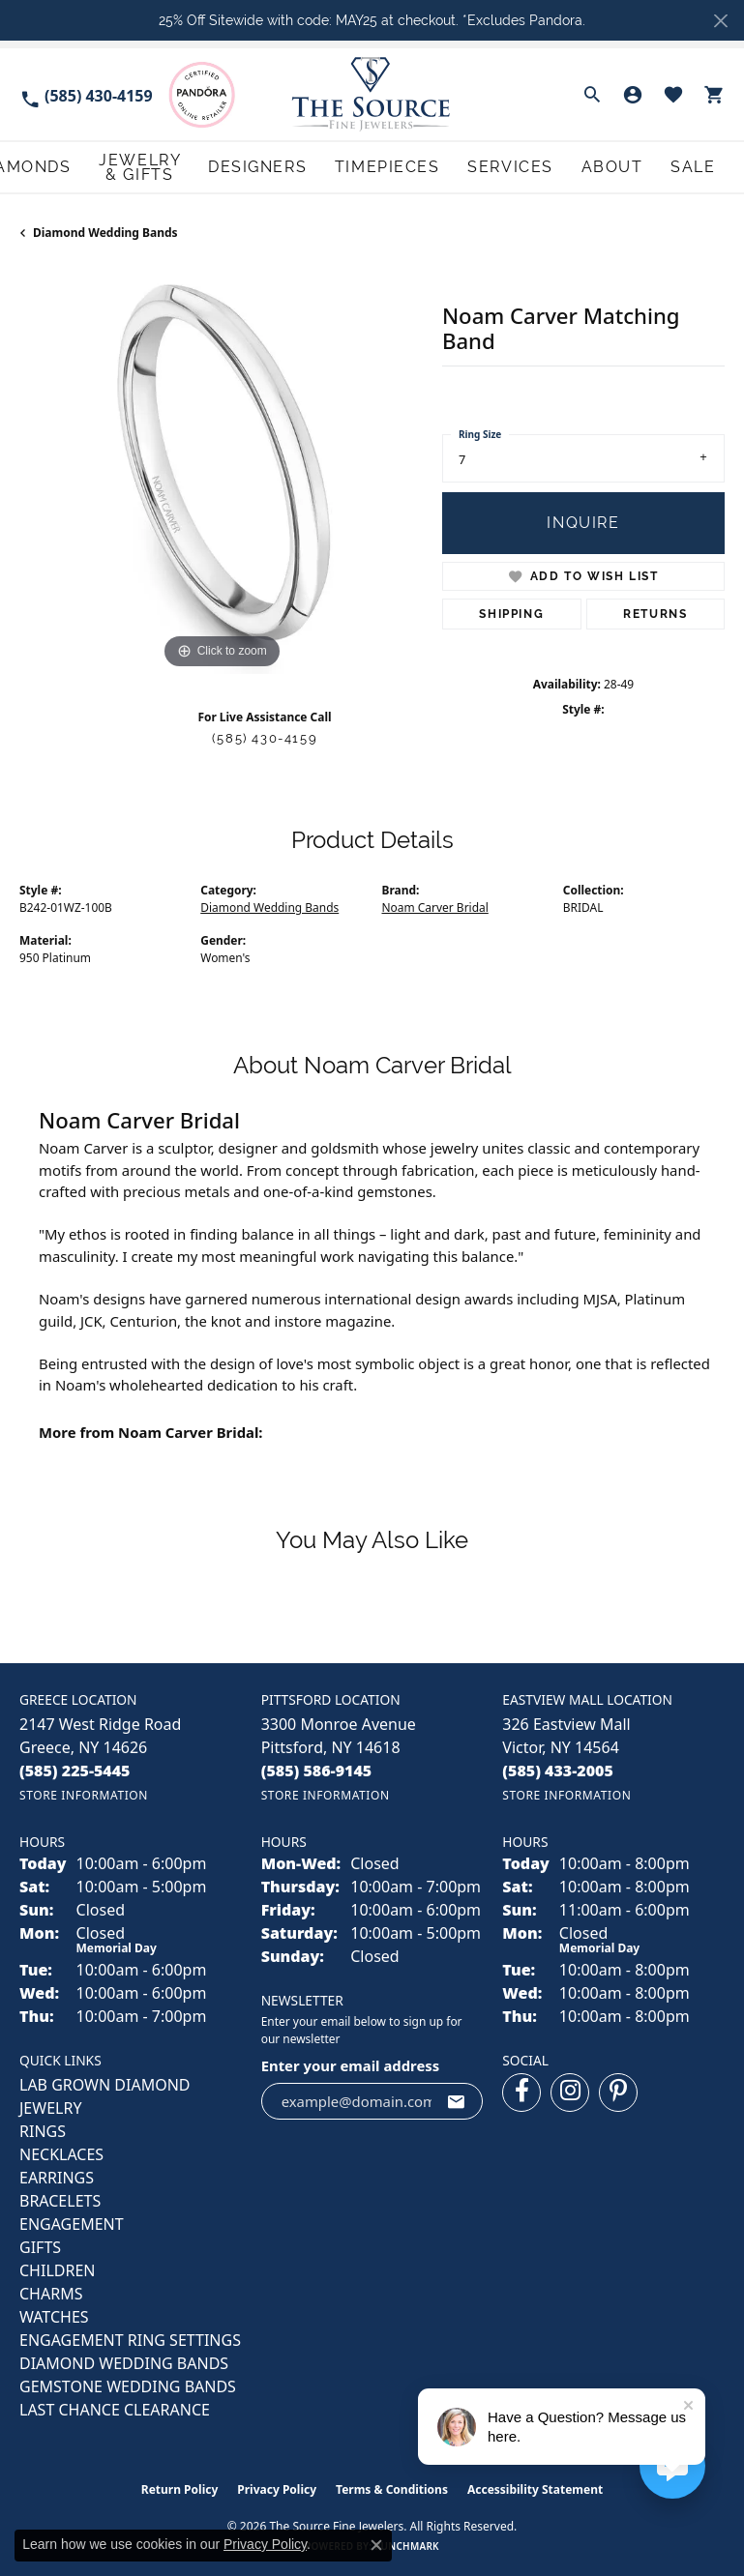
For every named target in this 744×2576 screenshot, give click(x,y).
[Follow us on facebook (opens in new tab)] (521, 2089)
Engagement (53, 166)
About (658, 166)
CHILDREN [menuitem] (57, 2267)
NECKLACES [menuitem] (61, 2151)
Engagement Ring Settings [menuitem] (130, 2337)
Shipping (511, 611)
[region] (221, 469)
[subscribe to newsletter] (457, 2098)
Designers (436, 166)
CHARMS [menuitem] (50, 2290)
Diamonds (248, 166)
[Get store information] (83, 1792)
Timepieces (517, 166)
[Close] (720, 21)
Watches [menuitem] (54, 2314)
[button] (592, 94)
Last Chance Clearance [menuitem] (114, 2406)
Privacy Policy (276, 2486)
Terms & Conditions (392, 2486)
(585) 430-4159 (264, 735)
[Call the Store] (75, 1767)
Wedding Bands (154, 166)
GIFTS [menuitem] (40, 2244)
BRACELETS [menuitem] (60, 2198)
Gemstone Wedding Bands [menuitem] (127, 2383)
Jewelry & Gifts (341, 166)
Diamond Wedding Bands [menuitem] (123, 2360)
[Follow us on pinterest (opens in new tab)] (618, 2089)
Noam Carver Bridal (435, 904)
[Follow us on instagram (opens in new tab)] (570, 2089)
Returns (655, 611)
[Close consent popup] (376, 2545)
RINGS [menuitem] (42, 2128)
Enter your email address (350, 2062)
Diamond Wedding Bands (105, 229)
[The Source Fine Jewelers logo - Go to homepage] (372, 94)
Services (593, 166)
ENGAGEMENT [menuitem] (71, 2221)
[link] (86, 94)
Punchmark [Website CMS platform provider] (406, 2543)
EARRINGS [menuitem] (56, 2174)
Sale (711, 166)
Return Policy (180, 2486)
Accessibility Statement (535, 2486)
